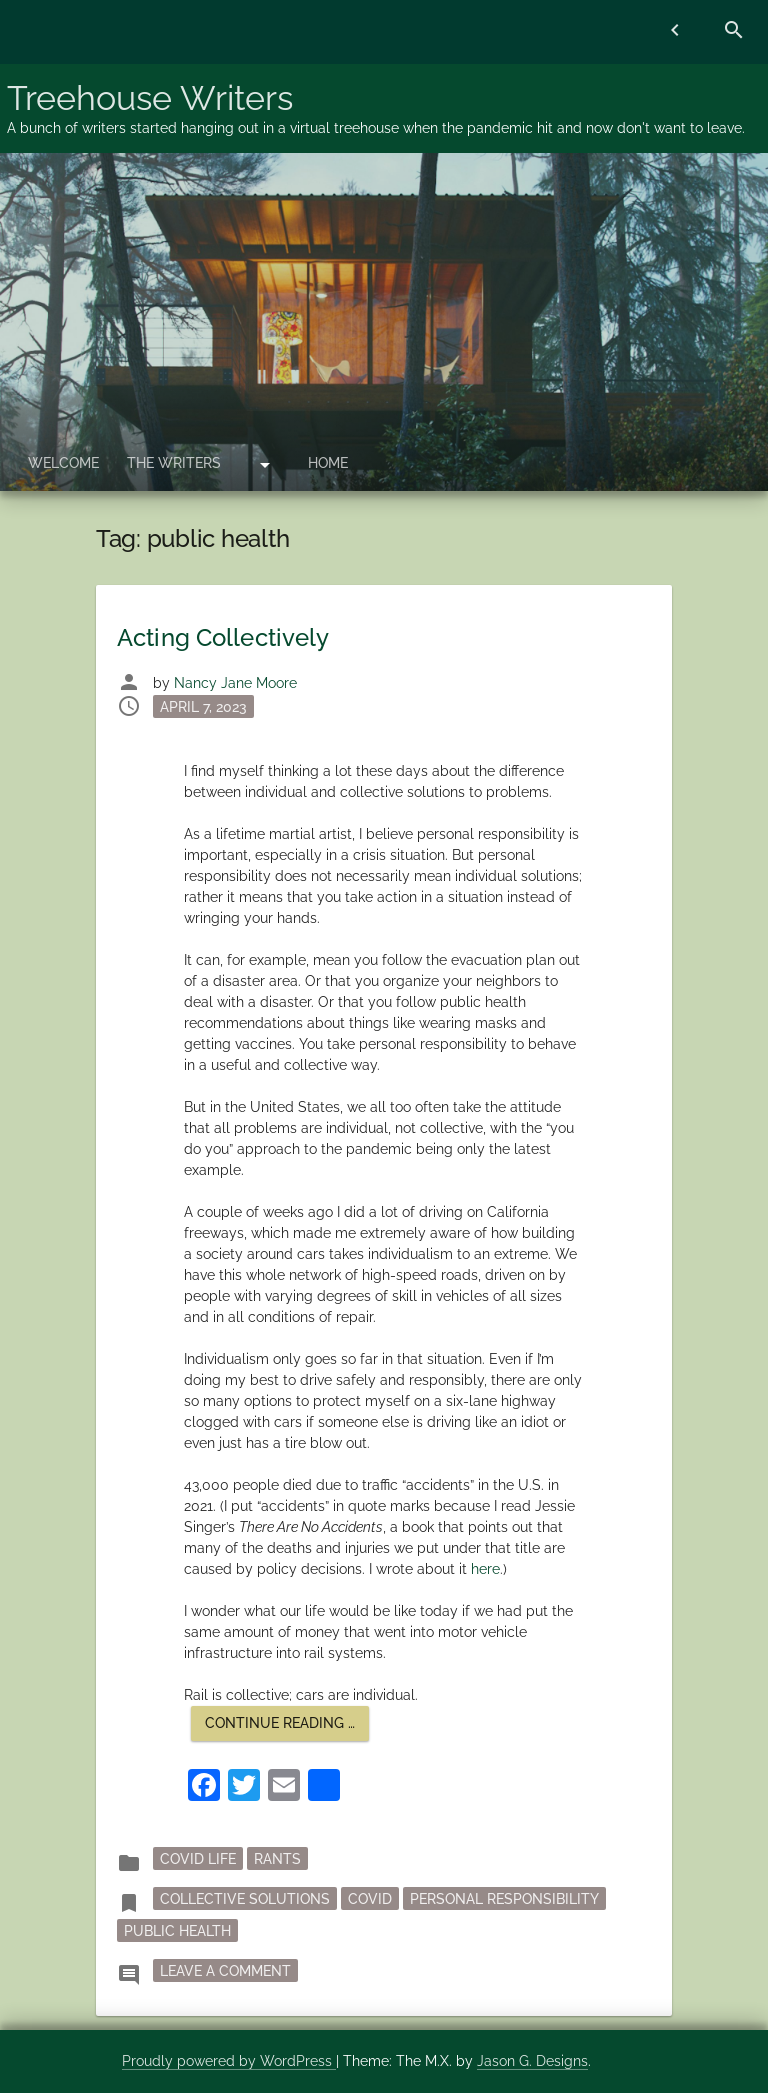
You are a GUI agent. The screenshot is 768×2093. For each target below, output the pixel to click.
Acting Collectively (223, 637)
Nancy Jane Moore (235, 683)
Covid (370, 1899)
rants (277, 1859)
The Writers (174, 463)
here (485, 1569)
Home (328, 463)
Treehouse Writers (150, 98)
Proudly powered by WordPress (229, 2061)
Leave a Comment (229, 1969)
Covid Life (198, 1859)
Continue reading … (287, 1727)
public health (177, 1931)
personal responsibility (504, 1899)
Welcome (63, 463)
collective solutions (245, 1899)
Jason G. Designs (532, 2061)
